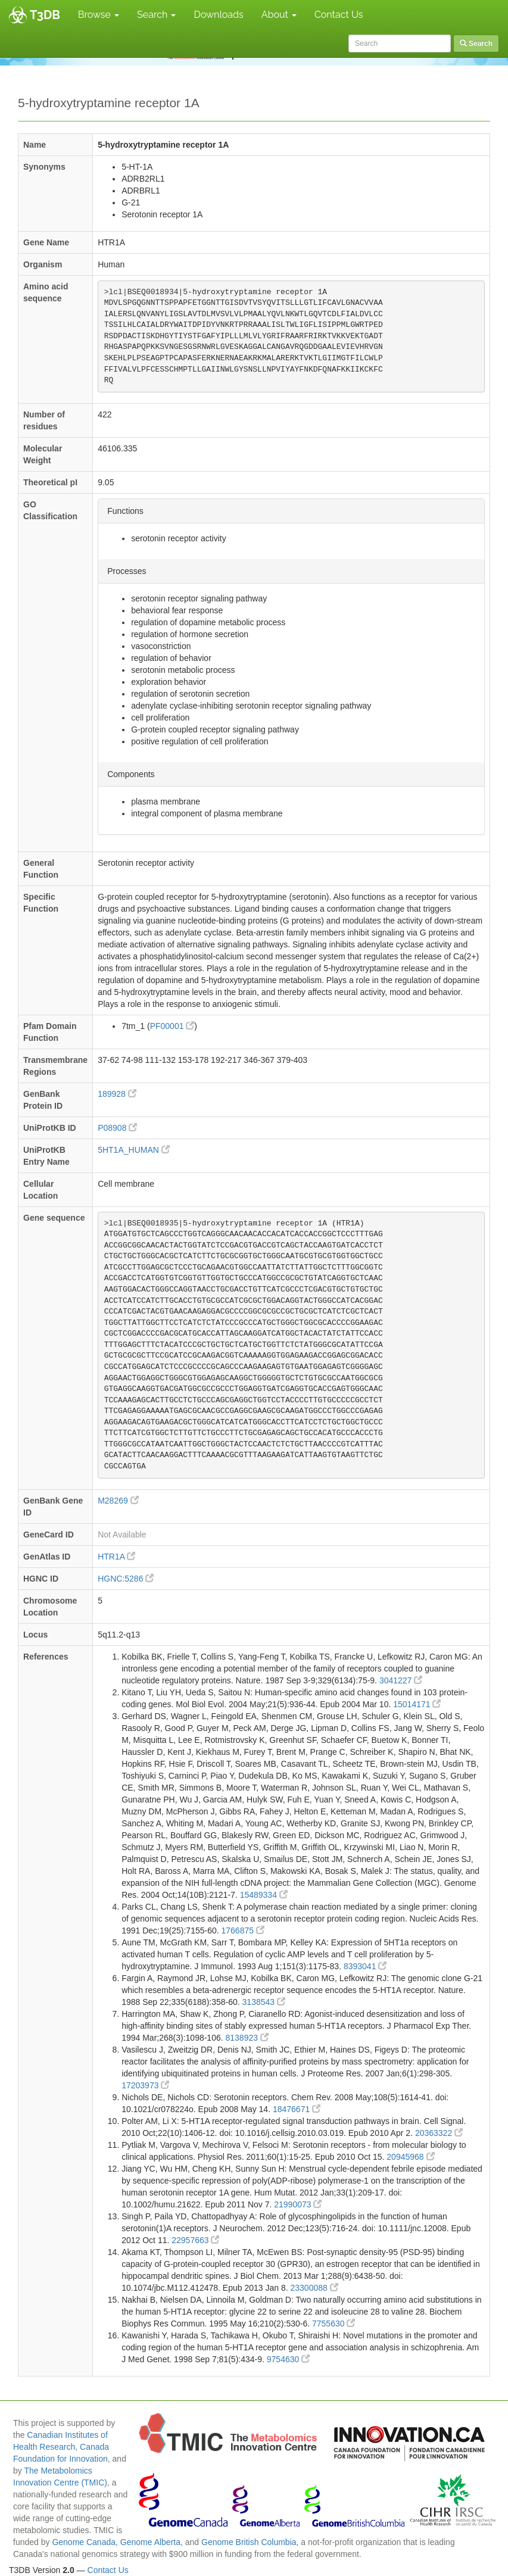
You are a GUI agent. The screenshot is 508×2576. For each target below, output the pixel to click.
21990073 (298, 2204)
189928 (117, 1094)
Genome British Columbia (249, 2542)
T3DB (45, 15)
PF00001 (172, 1026)
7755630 (333, 2323)
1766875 (243, 1930)
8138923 (247, 2037)
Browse (98, 14)
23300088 (314, 2288)
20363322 (439, 2133)
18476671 (296, 2109)
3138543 (263, 2002)
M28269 (118, 1500)
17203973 (145, 2085)
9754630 (288, 2359)
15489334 (264, 1895)
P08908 (117, 1128)
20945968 (410, 2157)
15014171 (417, 1704)
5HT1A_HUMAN (134, 1150)
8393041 (365, 1966)
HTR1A (116, 1556)
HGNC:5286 (126, 1578)
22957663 (195, 2240)
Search (156, 14)
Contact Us (338, 14)
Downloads (218, 14)
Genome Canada (84, 2542)
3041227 (400, 1680)
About (279, 14)
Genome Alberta (150, 2542)
